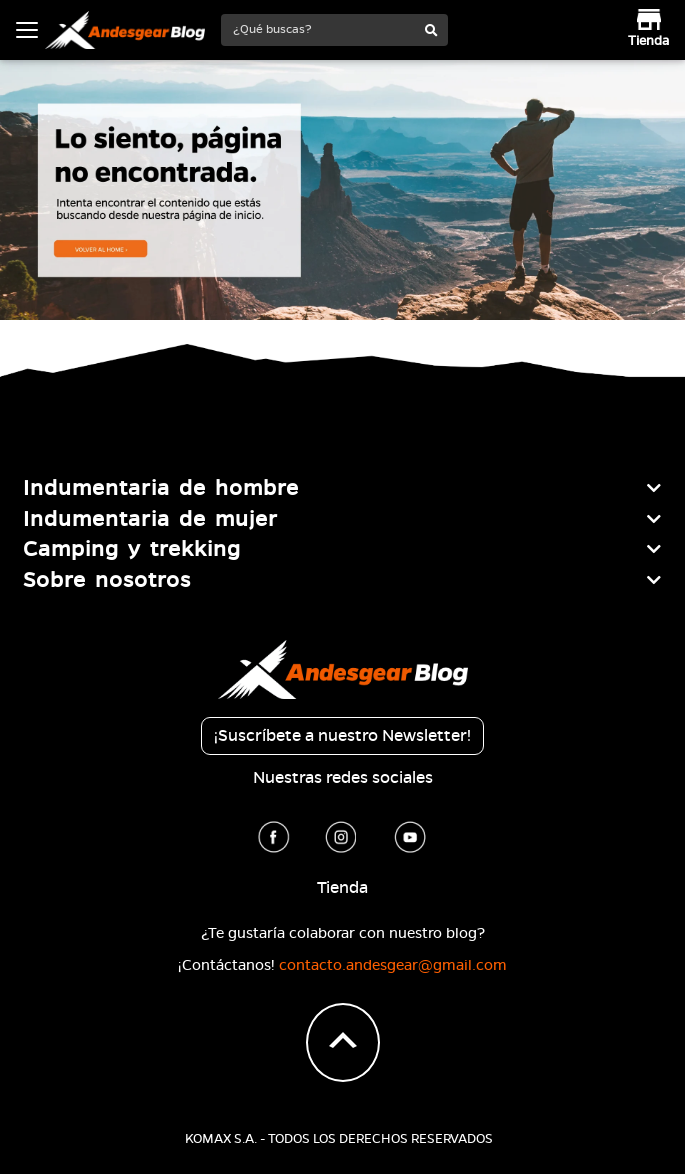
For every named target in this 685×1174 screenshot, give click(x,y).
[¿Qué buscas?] (319, 29)
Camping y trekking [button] (132, 549)
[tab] (342, 488)
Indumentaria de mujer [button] (150, 519)
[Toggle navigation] (27, 30)
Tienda (342, 888)
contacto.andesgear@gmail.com (393, 965)
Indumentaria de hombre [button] (161, 488)
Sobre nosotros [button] (107, 580)
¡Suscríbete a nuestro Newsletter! (342, 736)
